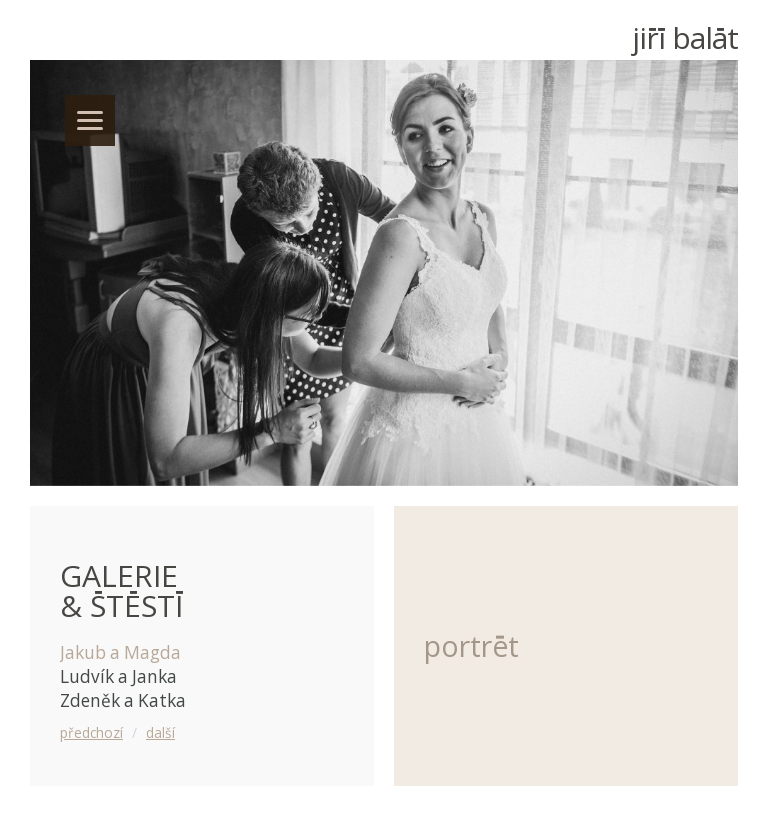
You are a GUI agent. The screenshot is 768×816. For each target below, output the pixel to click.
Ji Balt (685, 37)
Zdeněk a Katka (123, 700)
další (160, 732)
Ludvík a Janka (118, 676)
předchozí (91, 732)
